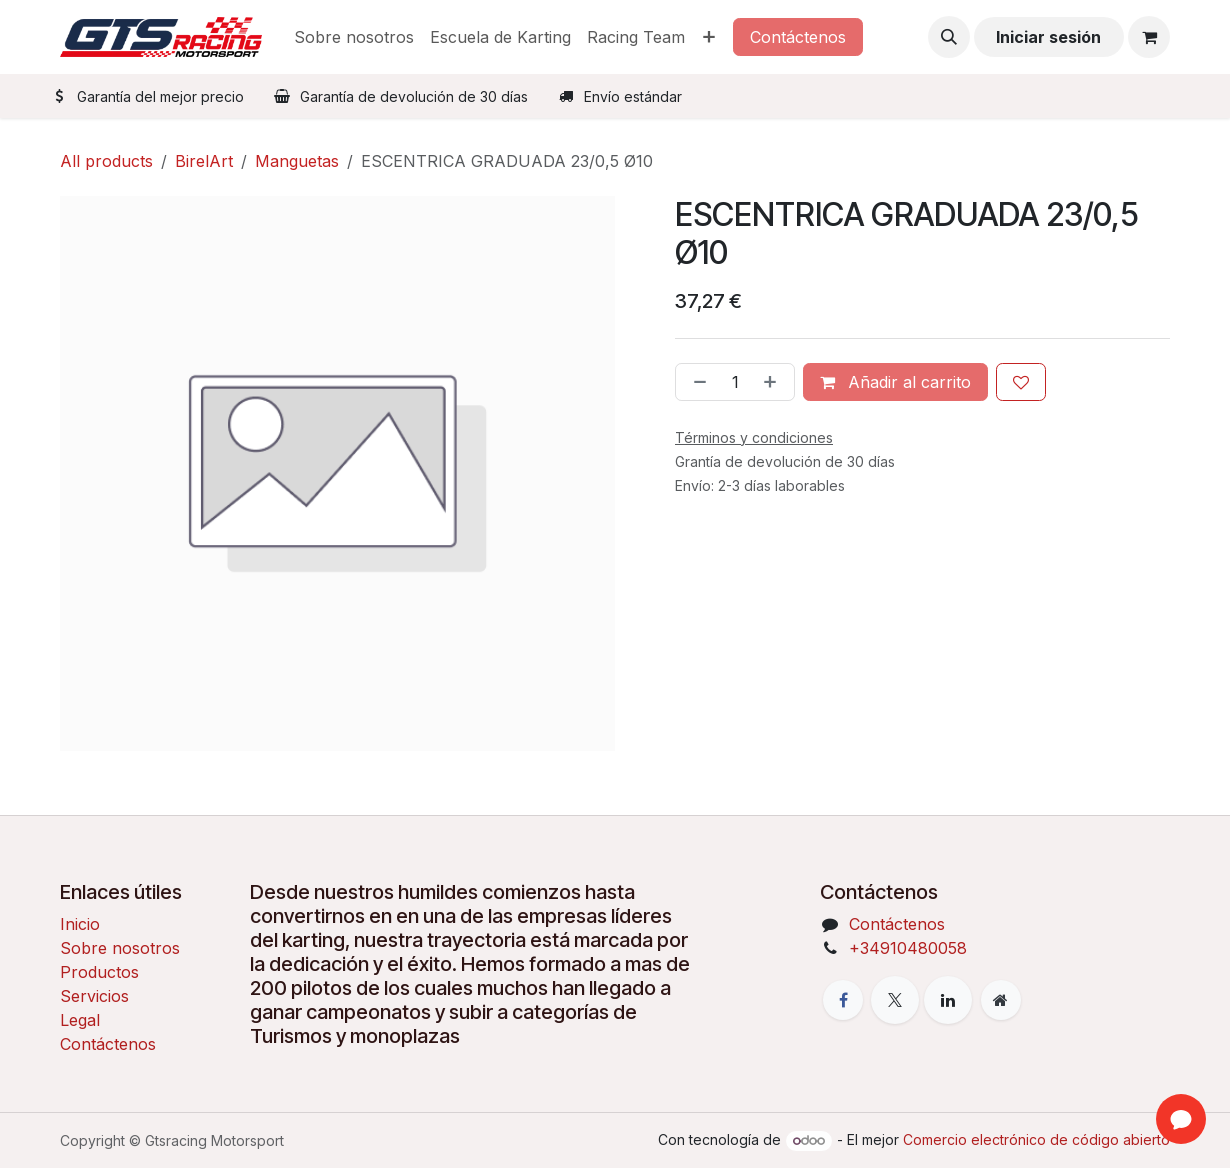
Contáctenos (798, 37)
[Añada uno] (774, 382)
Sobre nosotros (120, 948)
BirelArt (204, 161)
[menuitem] (354, 37)
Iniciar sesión (1048, 37)
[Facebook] (843, 1000)
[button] (949, 37)
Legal (80, 1020)
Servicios (94, 996)
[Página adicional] (1001, 1000)
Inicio (80, 924)
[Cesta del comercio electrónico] (1149, 37)
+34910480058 (908, 948)
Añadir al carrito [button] (895, 382)
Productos (99, 972)
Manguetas (297, 161)
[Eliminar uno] (696, 382)
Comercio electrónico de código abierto (1036, 1139)
